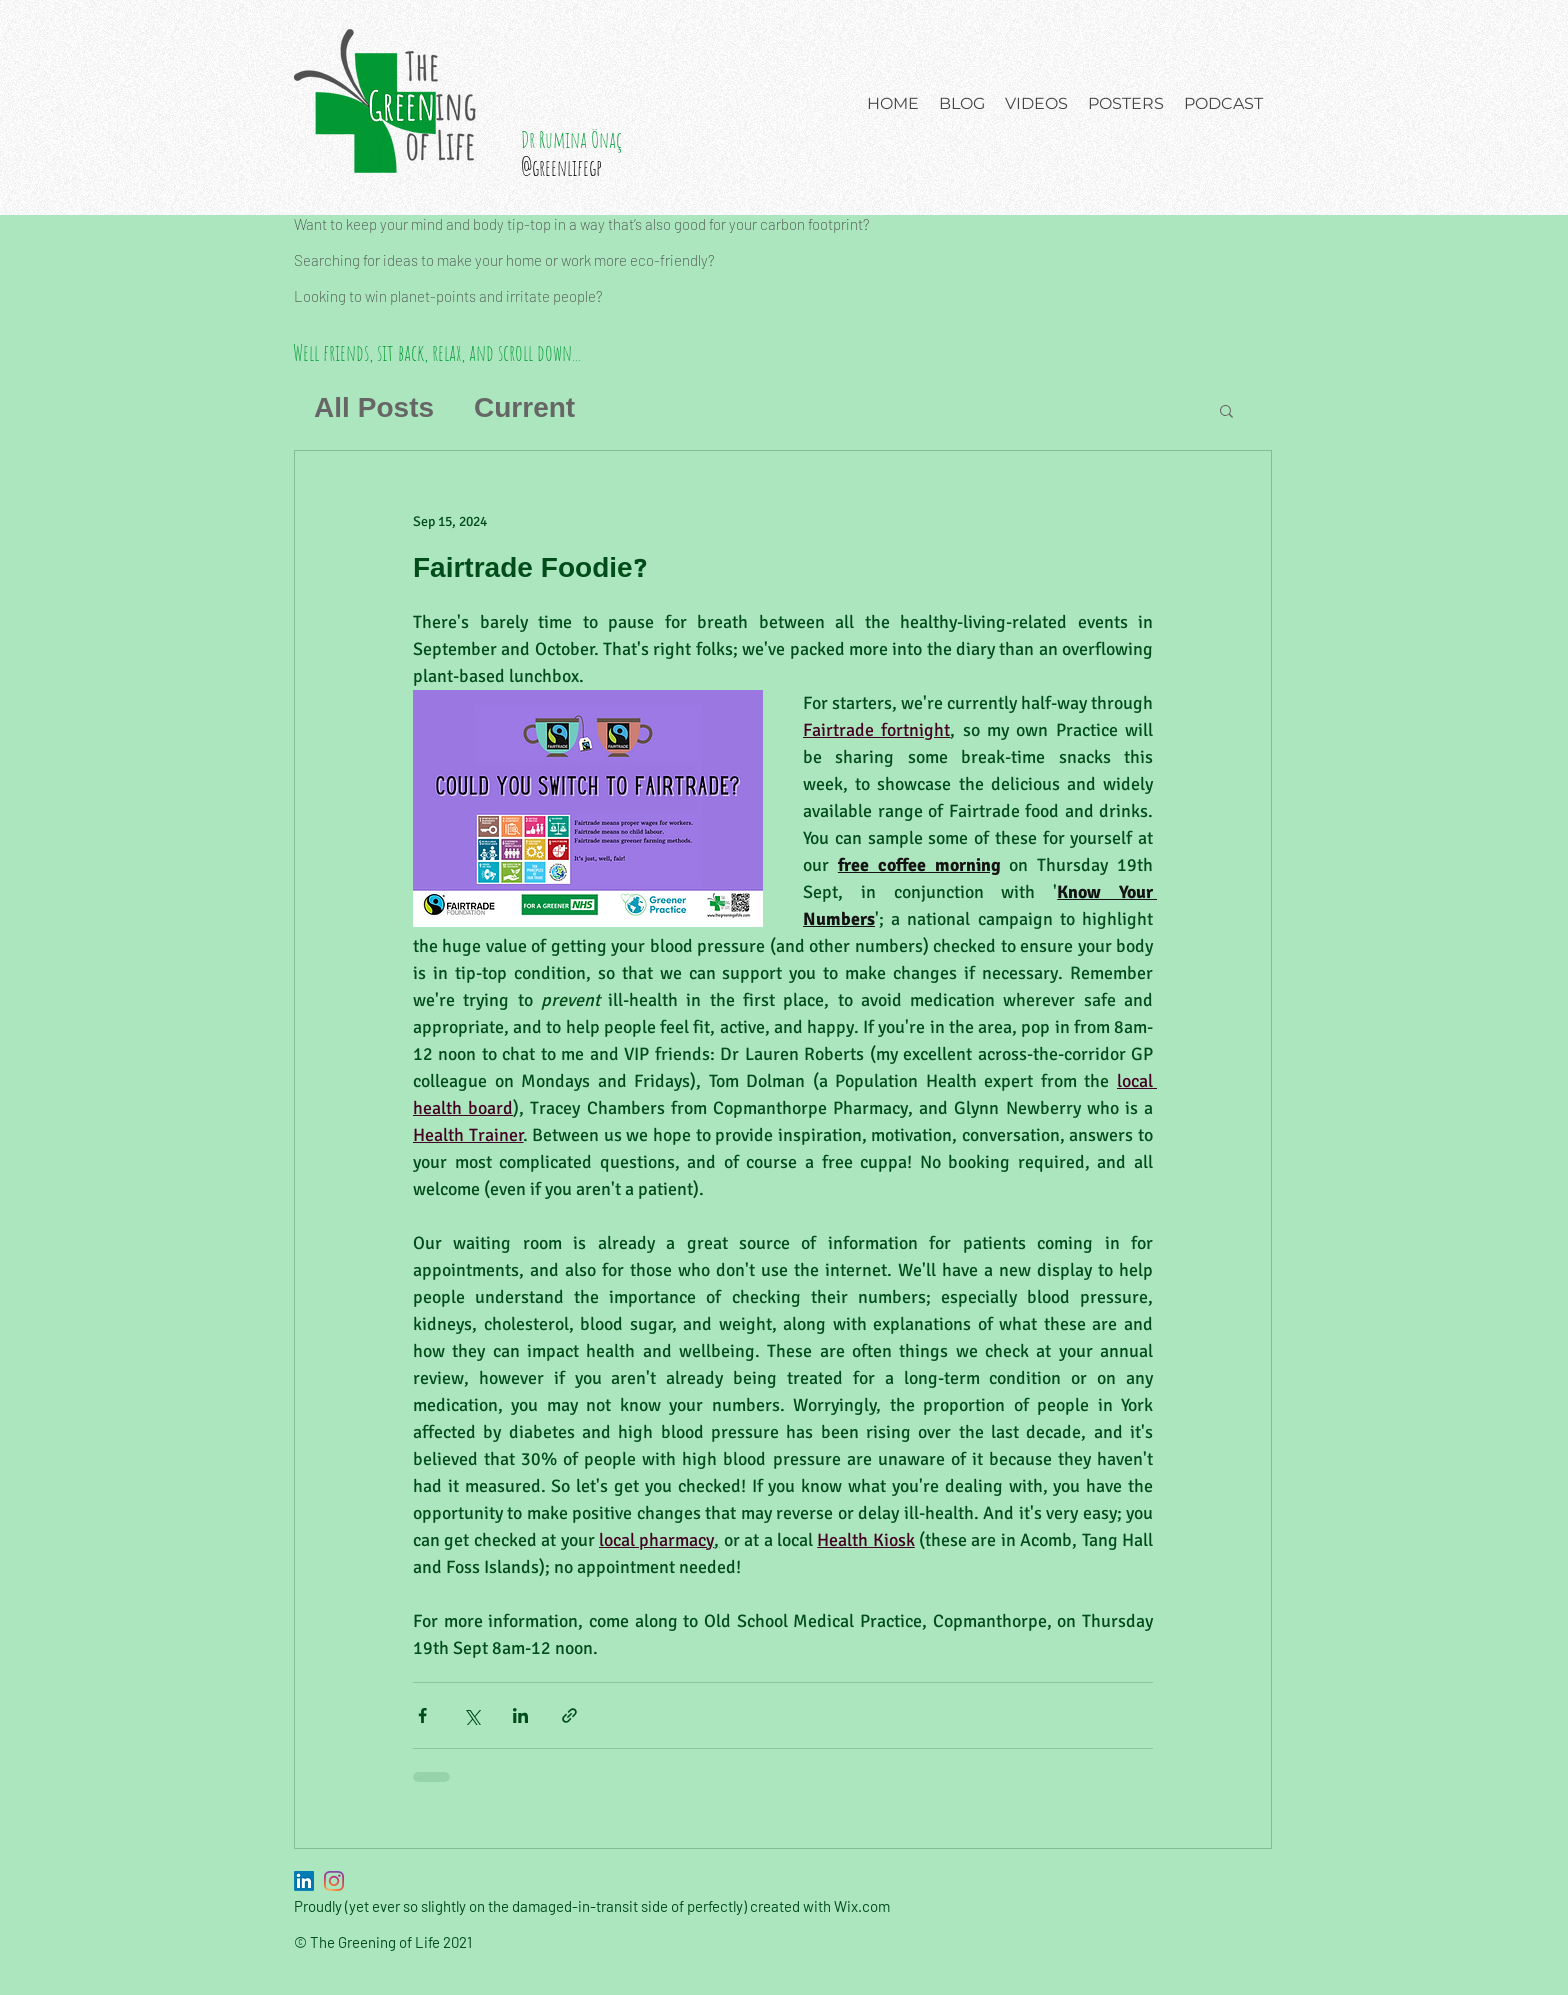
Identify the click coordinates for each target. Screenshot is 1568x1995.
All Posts (374, 409)
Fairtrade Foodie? (530, 569)
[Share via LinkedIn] (520, 1715)
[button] (1226, 412)
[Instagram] (334, 1881)
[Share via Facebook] (422, 1715)
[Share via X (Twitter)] (471, 1715)
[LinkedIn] (304, 1881)
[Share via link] (569, 1715)
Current (524, 409)
